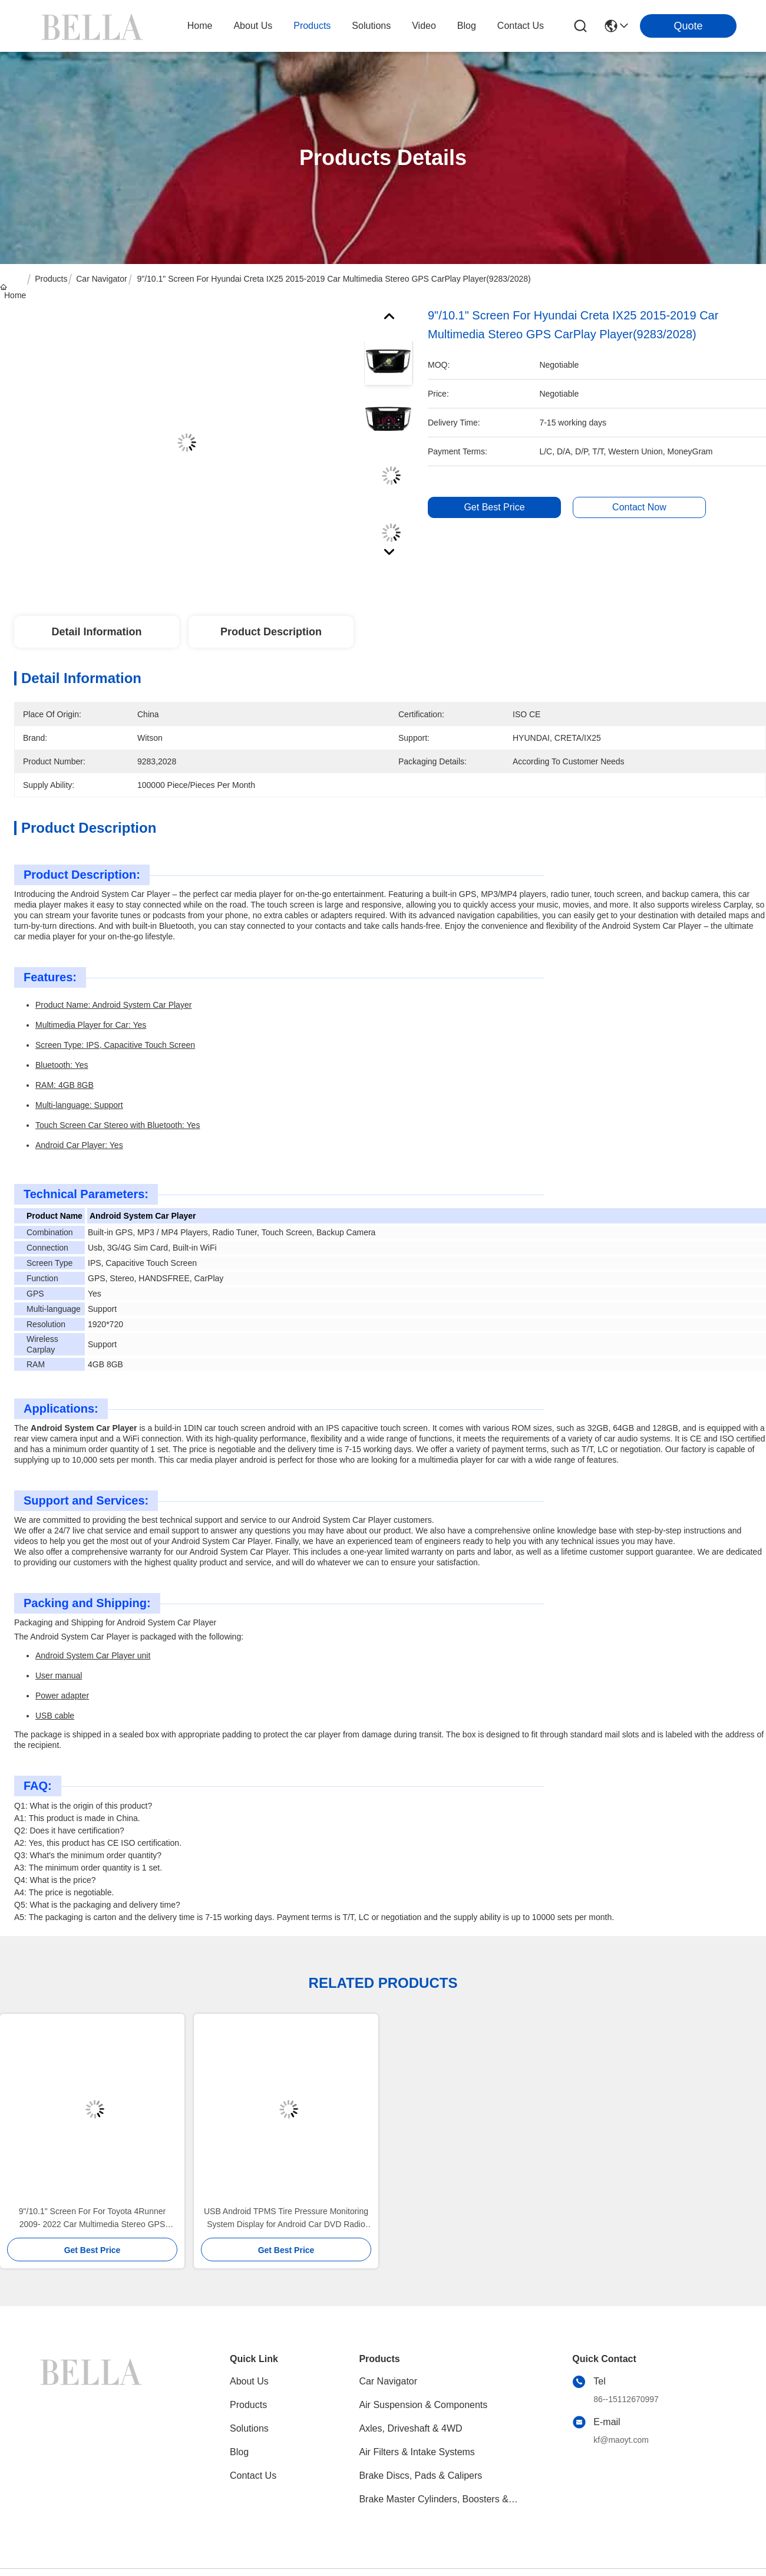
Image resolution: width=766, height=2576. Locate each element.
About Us (249, 2381)
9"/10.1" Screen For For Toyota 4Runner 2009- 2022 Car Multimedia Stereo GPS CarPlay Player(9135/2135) (92, 2218)
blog (466, 26)
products (312, 26)
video (424, 26)
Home (200, 26)
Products (51, 278)
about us (252, 26)
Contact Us (253, 2476)
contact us (520, 26)
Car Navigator (101, 278)
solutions (371, 26)
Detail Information (96, 632)
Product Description (271, 632)
